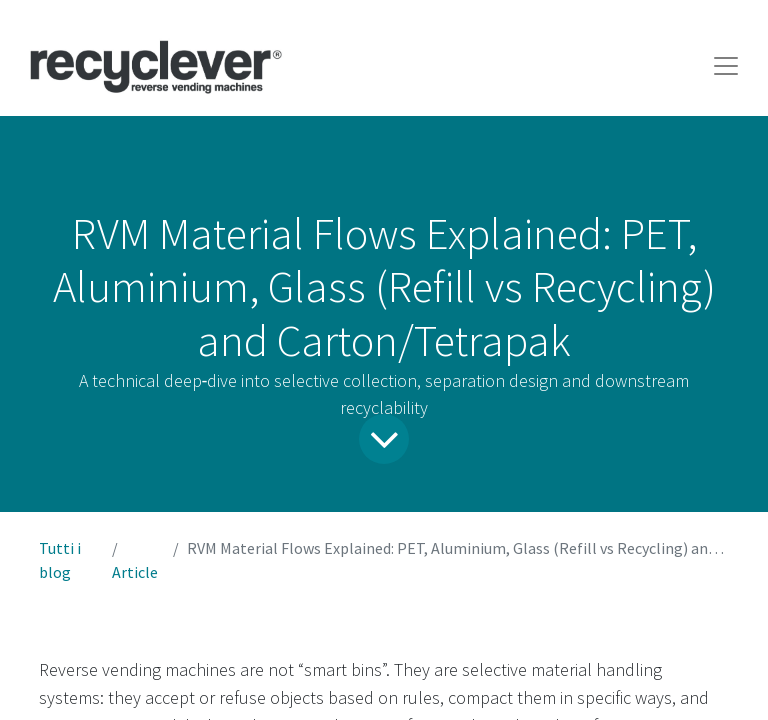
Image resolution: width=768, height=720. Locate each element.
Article (135, 572)
